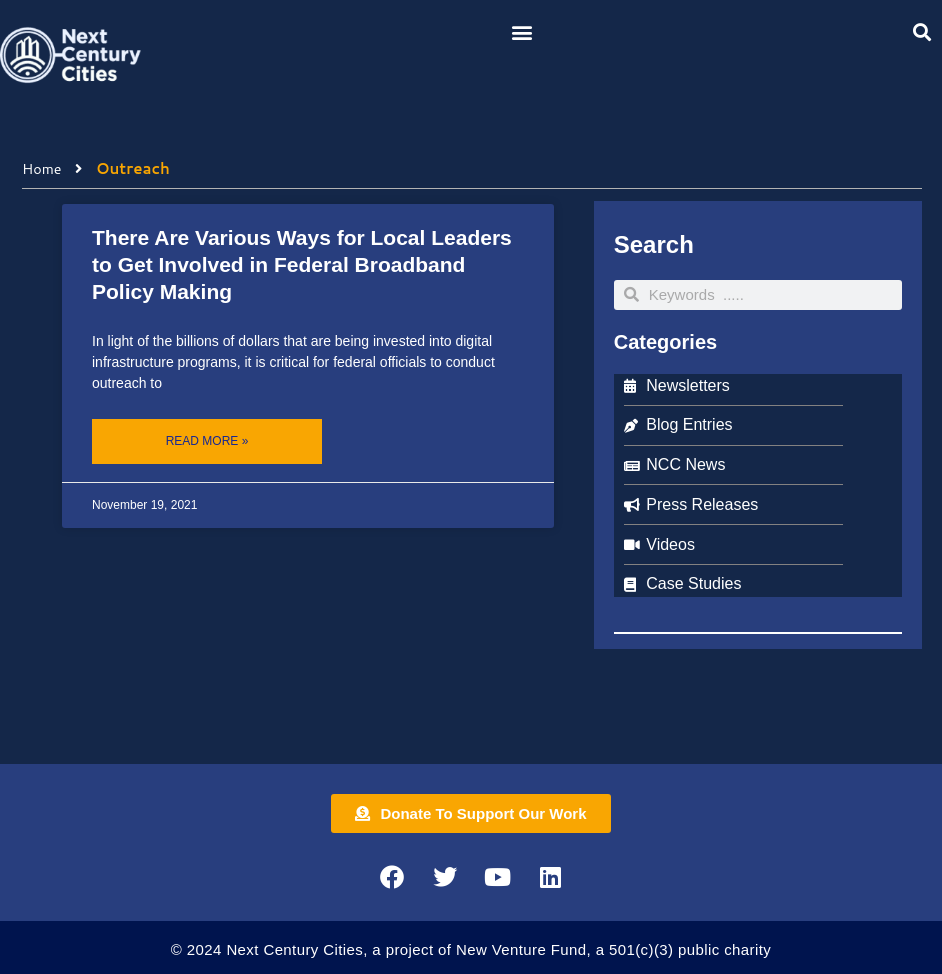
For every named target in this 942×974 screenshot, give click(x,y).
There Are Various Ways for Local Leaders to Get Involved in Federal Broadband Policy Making (302, 265)
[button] (521, 31)
